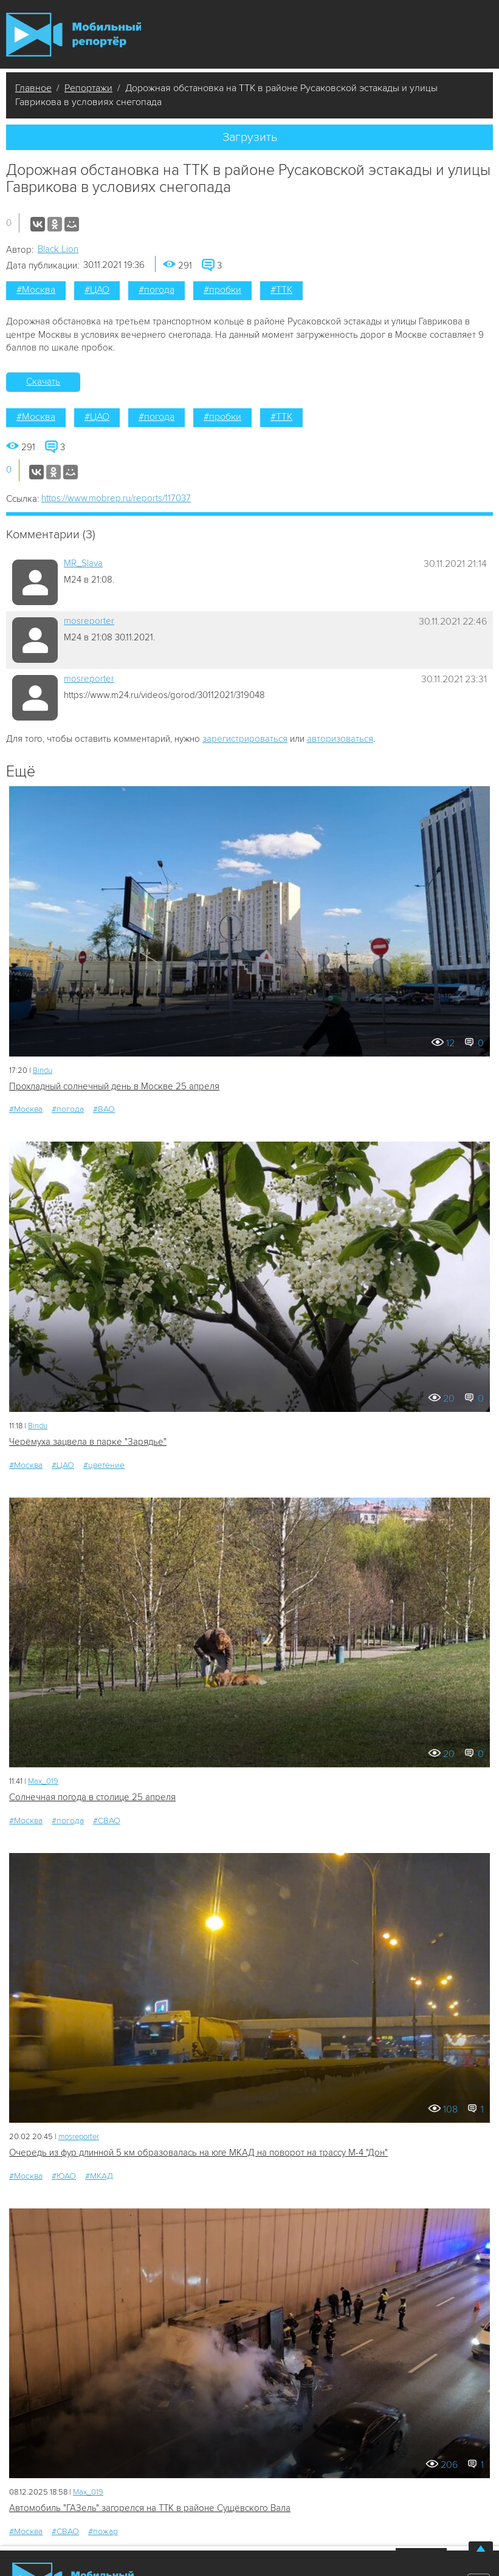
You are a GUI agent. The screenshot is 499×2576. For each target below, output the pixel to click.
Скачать (43, 381)
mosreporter (89, 620)
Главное (33, 88)
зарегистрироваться (244, 738)
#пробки (222, 290)
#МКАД (99, 2176)
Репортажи (88, 88)
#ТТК (281, 290)
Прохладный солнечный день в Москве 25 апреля (114, 1086)
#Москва (35, 290)
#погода (156, 290)
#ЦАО (96, 290)
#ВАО (104, 1109)
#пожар (103, 2531)
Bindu (42, 1070)
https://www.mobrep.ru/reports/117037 (116, 498)
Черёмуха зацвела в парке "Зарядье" (88, 1441)
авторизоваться (340, 738)
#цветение (104, 1465)
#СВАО (106, 1820)
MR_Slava (83, 563)
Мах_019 (43, 1781)
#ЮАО (64, 2176)
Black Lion (58, 249)
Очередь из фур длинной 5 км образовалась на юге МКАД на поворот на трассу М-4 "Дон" (198, 2152)
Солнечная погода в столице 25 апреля (92, 1797)
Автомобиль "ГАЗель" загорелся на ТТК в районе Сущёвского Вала (150, 2507)
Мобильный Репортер (73, 35)
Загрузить (249, 137)
